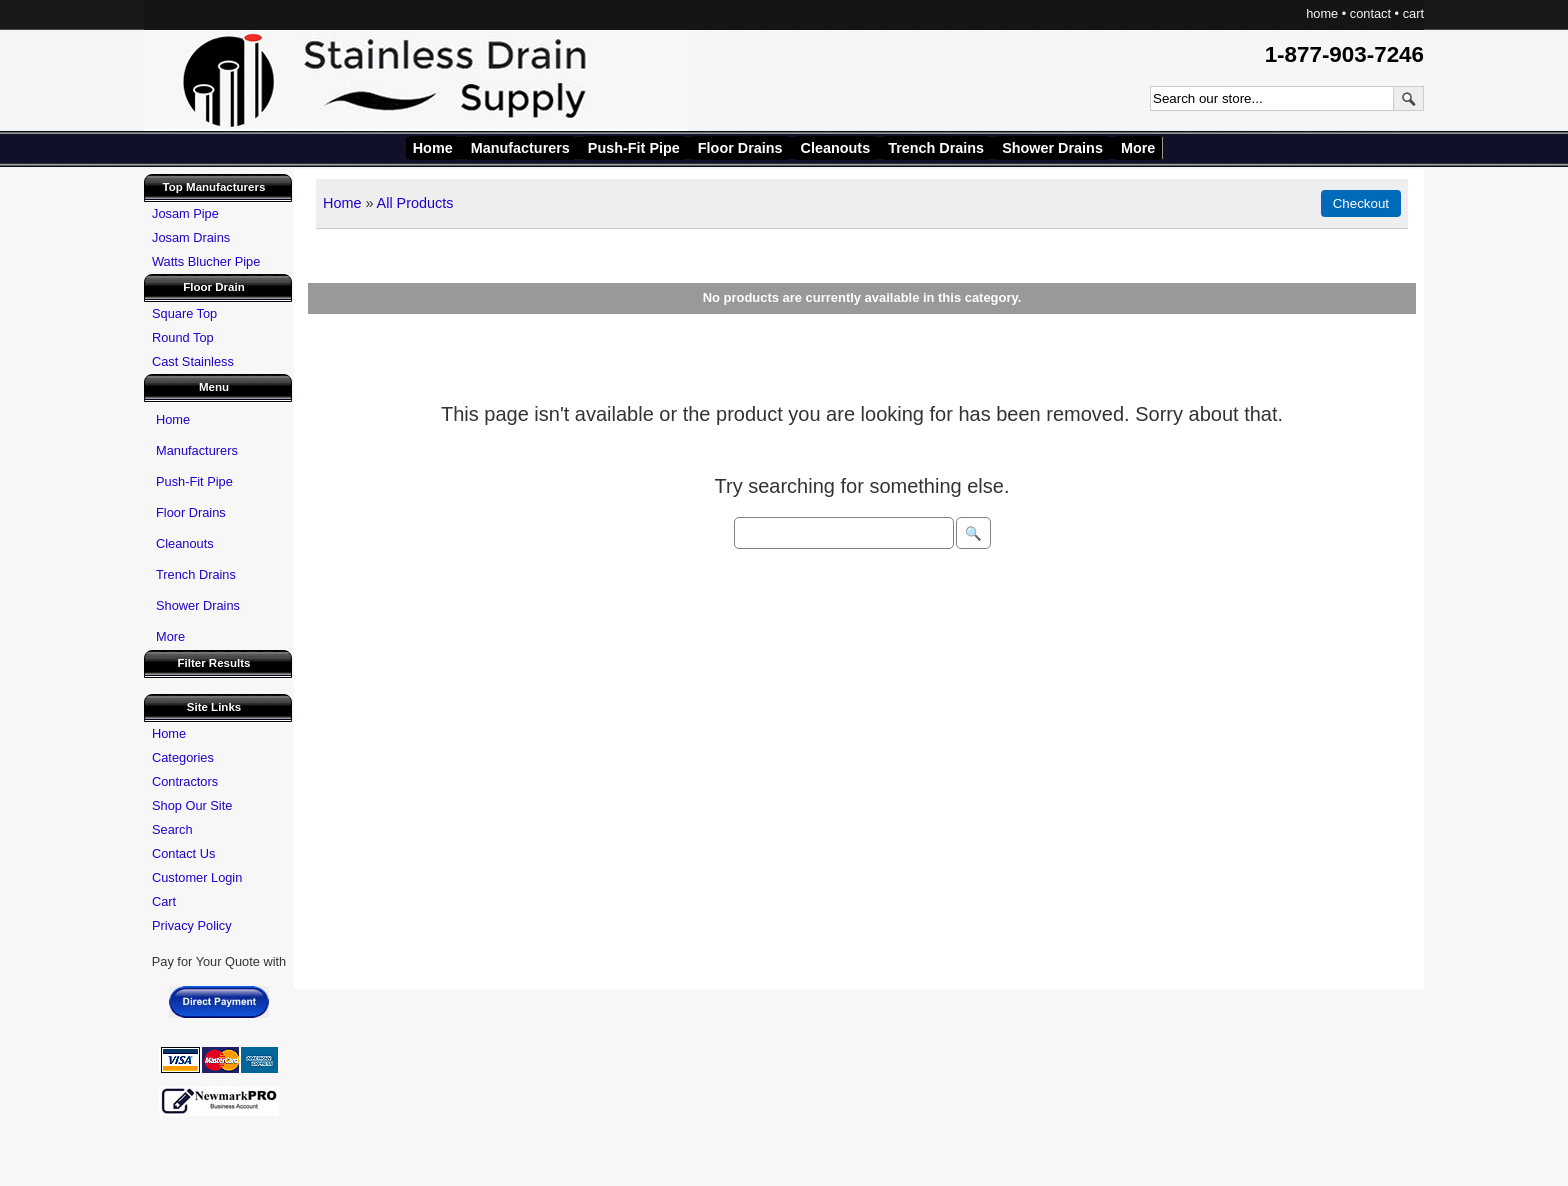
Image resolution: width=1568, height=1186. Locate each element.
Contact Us (183, 853)
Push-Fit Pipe (634, 148)
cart (1413, 13)
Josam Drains (191, 237)
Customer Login (197, 877)
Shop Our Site (192, 805)
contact (1370, 13)
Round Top (183, 337)
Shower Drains (1052, 148)
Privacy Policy (192, 925)
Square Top (184, 313)
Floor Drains (740, 148)
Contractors (185, 781)
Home (433, 148)
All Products (415, 203)
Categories (183, 757)
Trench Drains (936, 148)
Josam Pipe (185, 213)
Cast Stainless (193, 361)
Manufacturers (520, 148)
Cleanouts (836, 148)
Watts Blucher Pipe (206, 261)
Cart (164, 901)
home (1322, 13)
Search (172, 829)
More (1138, 148)
